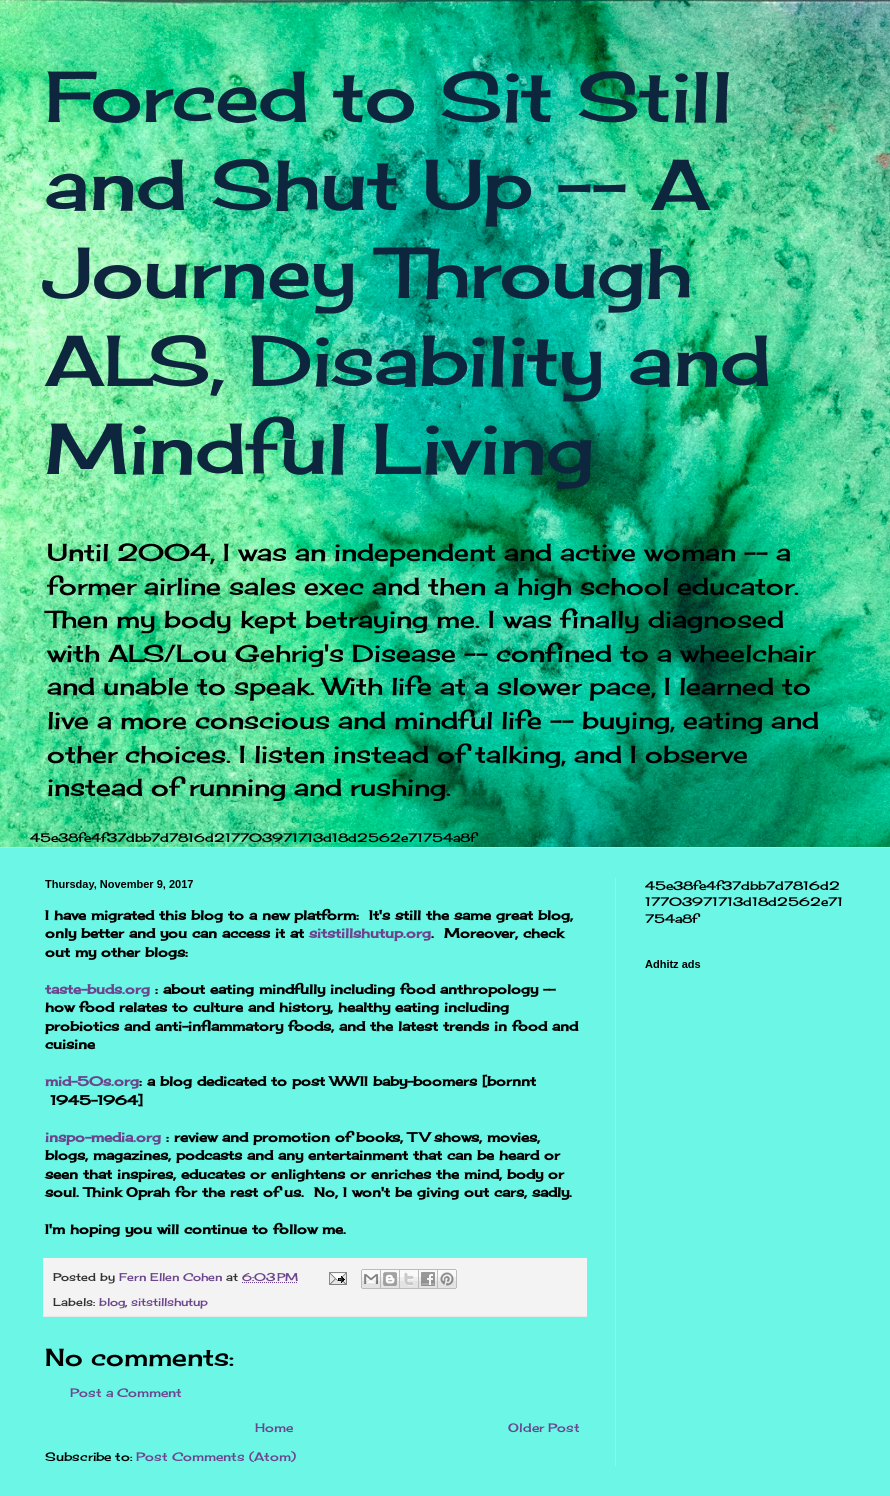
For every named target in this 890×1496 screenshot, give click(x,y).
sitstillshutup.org (370, 933)
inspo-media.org (103, 1137)
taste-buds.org (97, 989)
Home (274, 1427)
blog (112, 1302)
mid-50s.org (92, 1081)
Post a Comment (126, 1392)
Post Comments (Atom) (216, 1456)
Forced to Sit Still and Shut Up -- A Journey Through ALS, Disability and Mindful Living (408, 272)
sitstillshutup (169, 1302)
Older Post (544, 1427)
